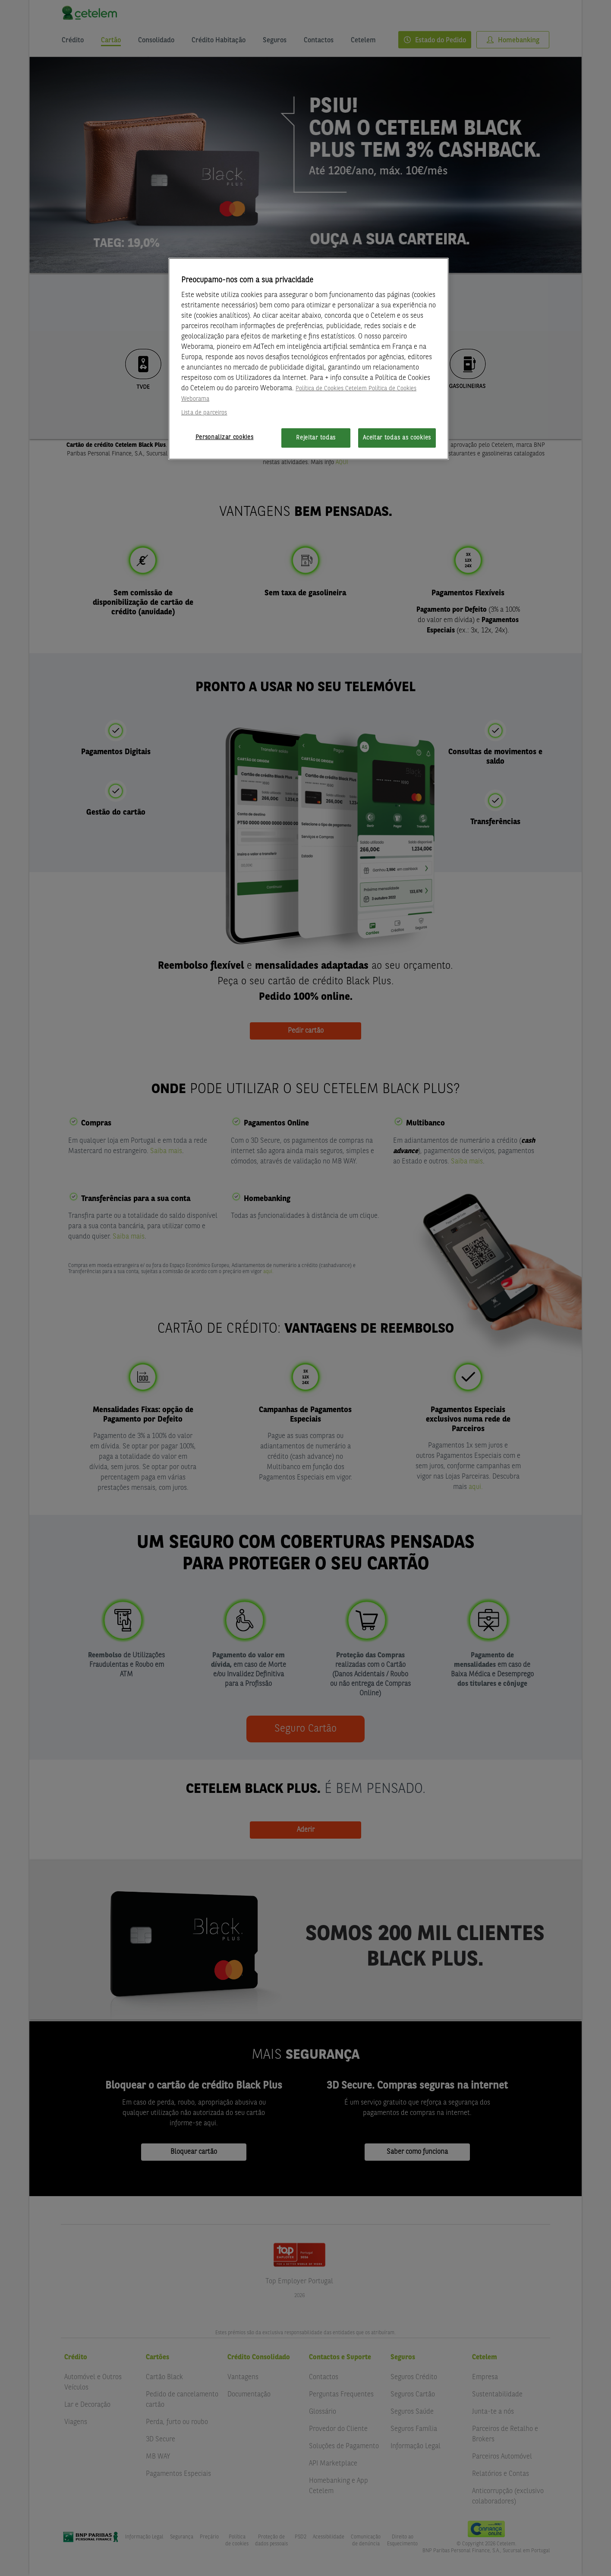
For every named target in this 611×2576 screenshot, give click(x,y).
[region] (308, 359)
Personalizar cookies (224, 437)
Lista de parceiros (204, 413)
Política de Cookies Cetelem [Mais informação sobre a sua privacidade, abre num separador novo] (331, 389)
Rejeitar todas (316, 438)
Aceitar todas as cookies (397, 438)
